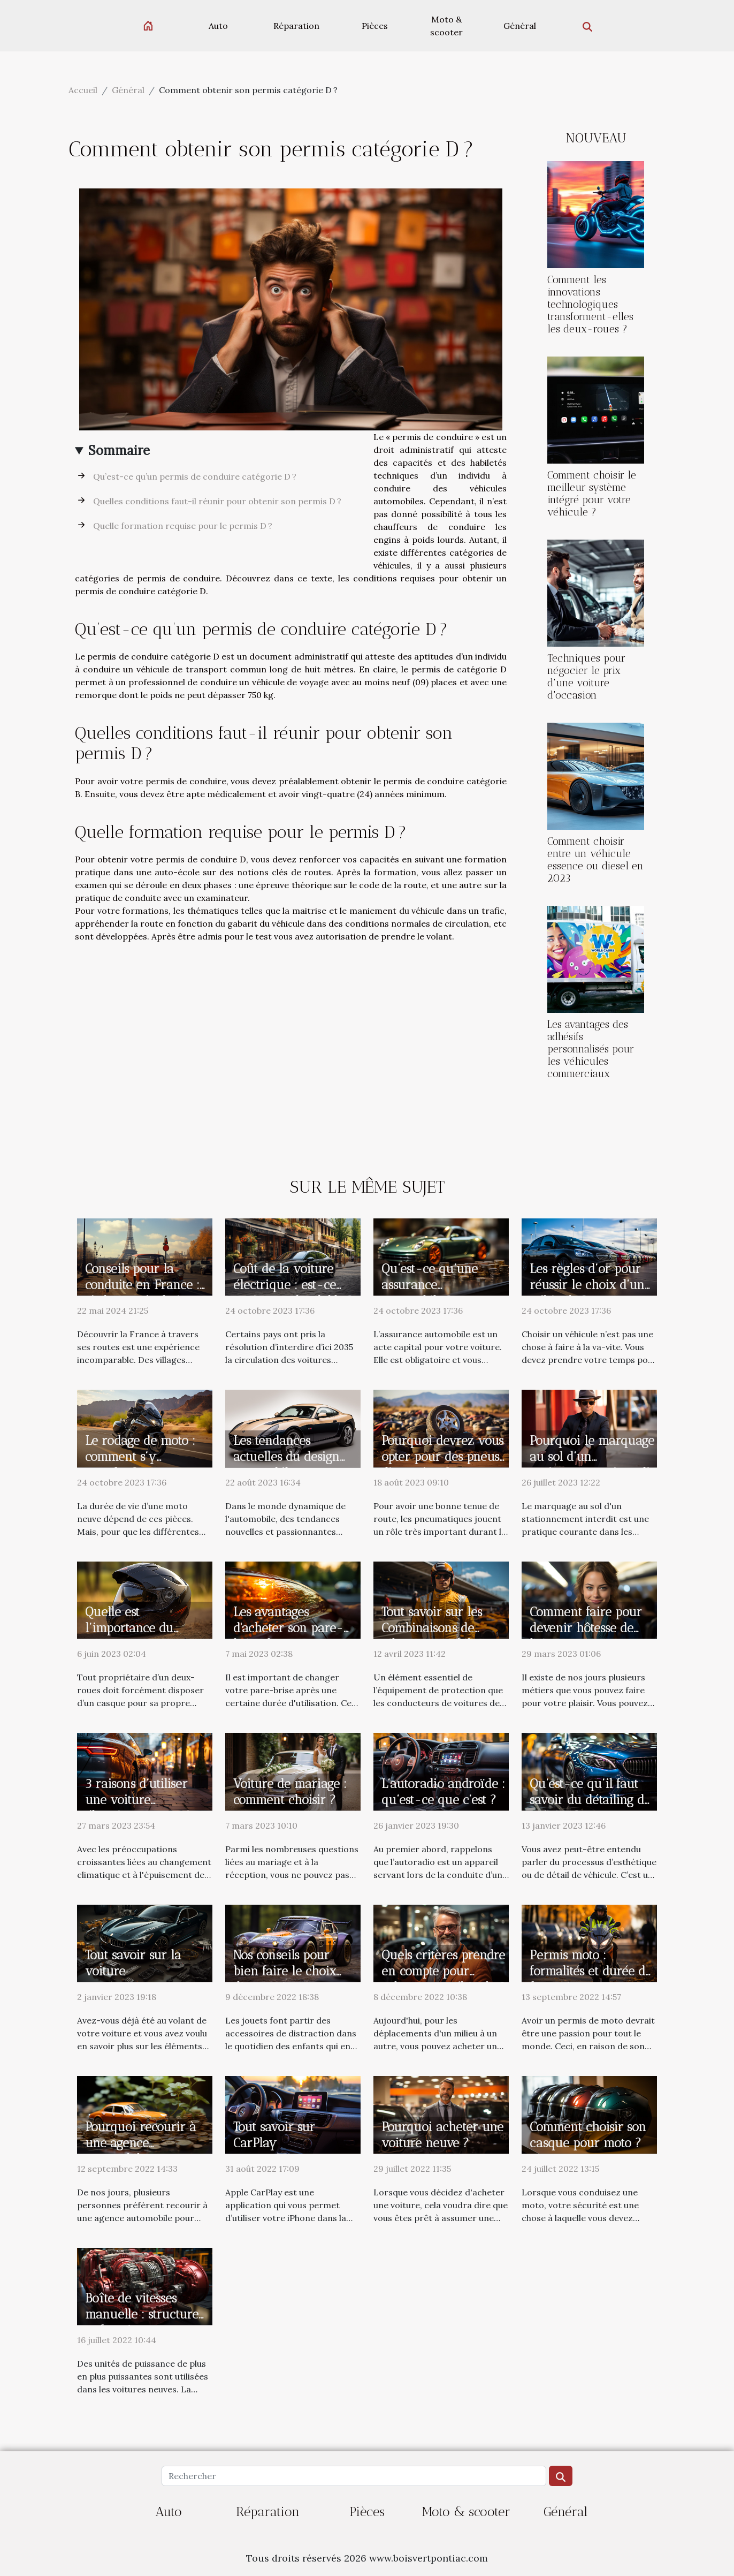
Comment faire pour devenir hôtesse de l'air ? (586, 1627)
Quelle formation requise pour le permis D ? (182, 525)
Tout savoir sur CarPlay (274, 2134)
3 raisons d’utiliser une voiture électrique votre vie (140, 1799)
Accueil (82, 90)
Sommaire (119, 450)
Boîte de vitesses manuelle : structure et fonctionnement (141, 2314)
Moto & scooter (446, 25)
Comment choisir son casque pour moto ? (588, 2134)
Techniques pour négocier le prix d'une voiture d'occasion (586, 676)
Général (519, 25)
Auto (218, 25)
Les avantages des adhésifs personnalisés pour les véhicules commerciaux (590, 1049)
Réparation (296, 25)
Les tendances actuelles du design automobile (286, 1456)
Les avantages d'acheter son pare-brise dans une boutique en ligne (288, 1636)
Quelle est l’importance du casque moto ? (129, 1627)
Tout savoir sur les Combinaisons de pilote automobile (431, 1627)
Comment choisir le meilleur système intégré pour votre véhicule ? (591, 493)
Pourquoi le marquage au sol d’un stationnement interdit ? (592, 1464)
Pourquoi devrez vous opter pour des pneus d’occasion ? (442, 1456)
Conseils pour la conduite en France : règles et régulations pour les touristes (142, 1292)
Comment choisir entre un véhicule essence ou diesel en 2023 (595, 859)
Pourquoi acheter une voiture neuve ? (442, 2134)
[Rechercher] (354, 2476)
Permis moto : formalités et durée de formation (591, 1971)
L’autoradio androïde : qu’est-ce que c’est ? (443, 1791)
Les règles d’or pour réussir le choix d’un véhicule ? (587, 1284)
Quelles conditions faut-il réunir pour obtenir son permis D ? (217, 501)
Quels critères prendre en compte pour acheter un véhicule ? (443, 1971)
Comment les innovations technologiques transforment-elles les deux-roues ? (590, 304)
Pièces (375, 25)
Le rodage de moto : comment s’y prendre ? (140, 1456)
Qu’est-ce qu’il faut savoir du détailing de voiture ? (590, 1799)
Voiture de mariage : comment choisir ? (290, 1791)
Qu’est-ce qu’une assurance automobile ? (429, 1284)
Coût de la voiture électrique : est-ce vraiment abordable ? (293, 1284)
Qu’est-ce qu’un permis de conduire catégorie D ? (194, 476)
